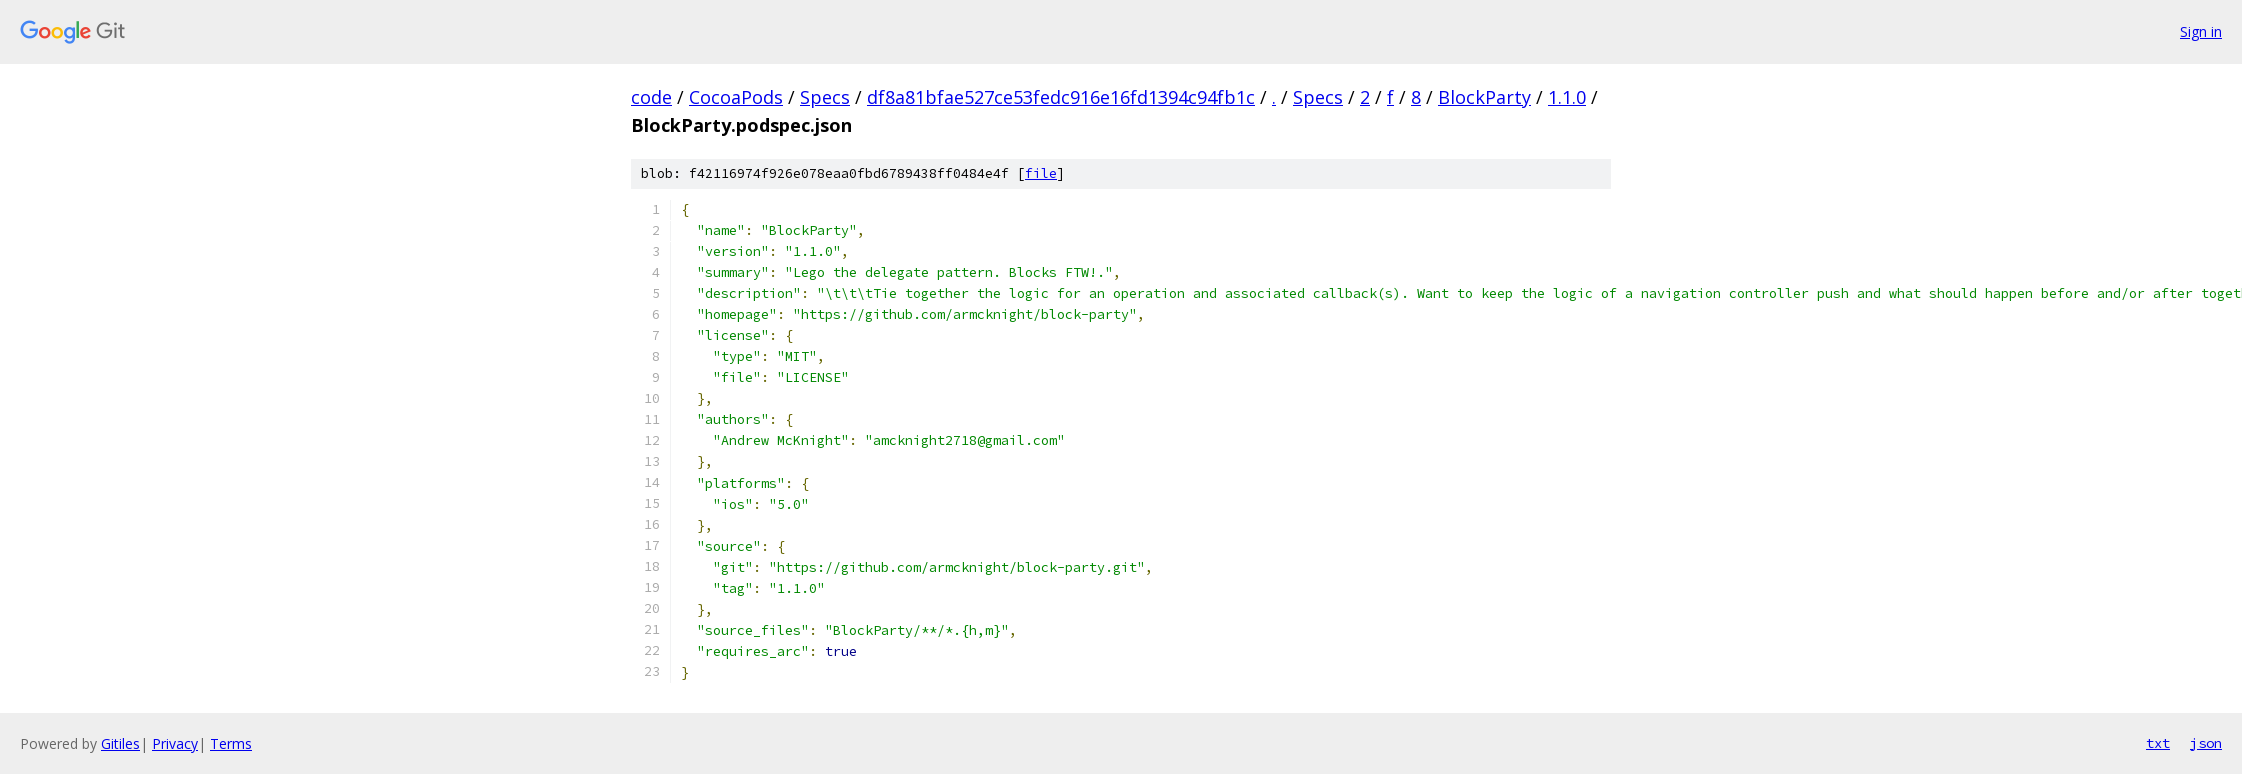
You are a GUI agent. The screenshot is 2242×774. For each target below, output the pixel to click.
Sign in (2201, 31)
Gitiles (120, 743)
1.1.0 (1567, 97)
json (2206, 743)
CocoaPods (736, 97)
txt (2158, 743)
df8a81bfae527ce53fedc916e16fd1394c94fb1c (1061, 97)
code (651, 97)
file (1041, 173)
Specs (825, 97)
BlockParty (1484, 97)
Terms (231, 743)
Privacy (175, 743)
